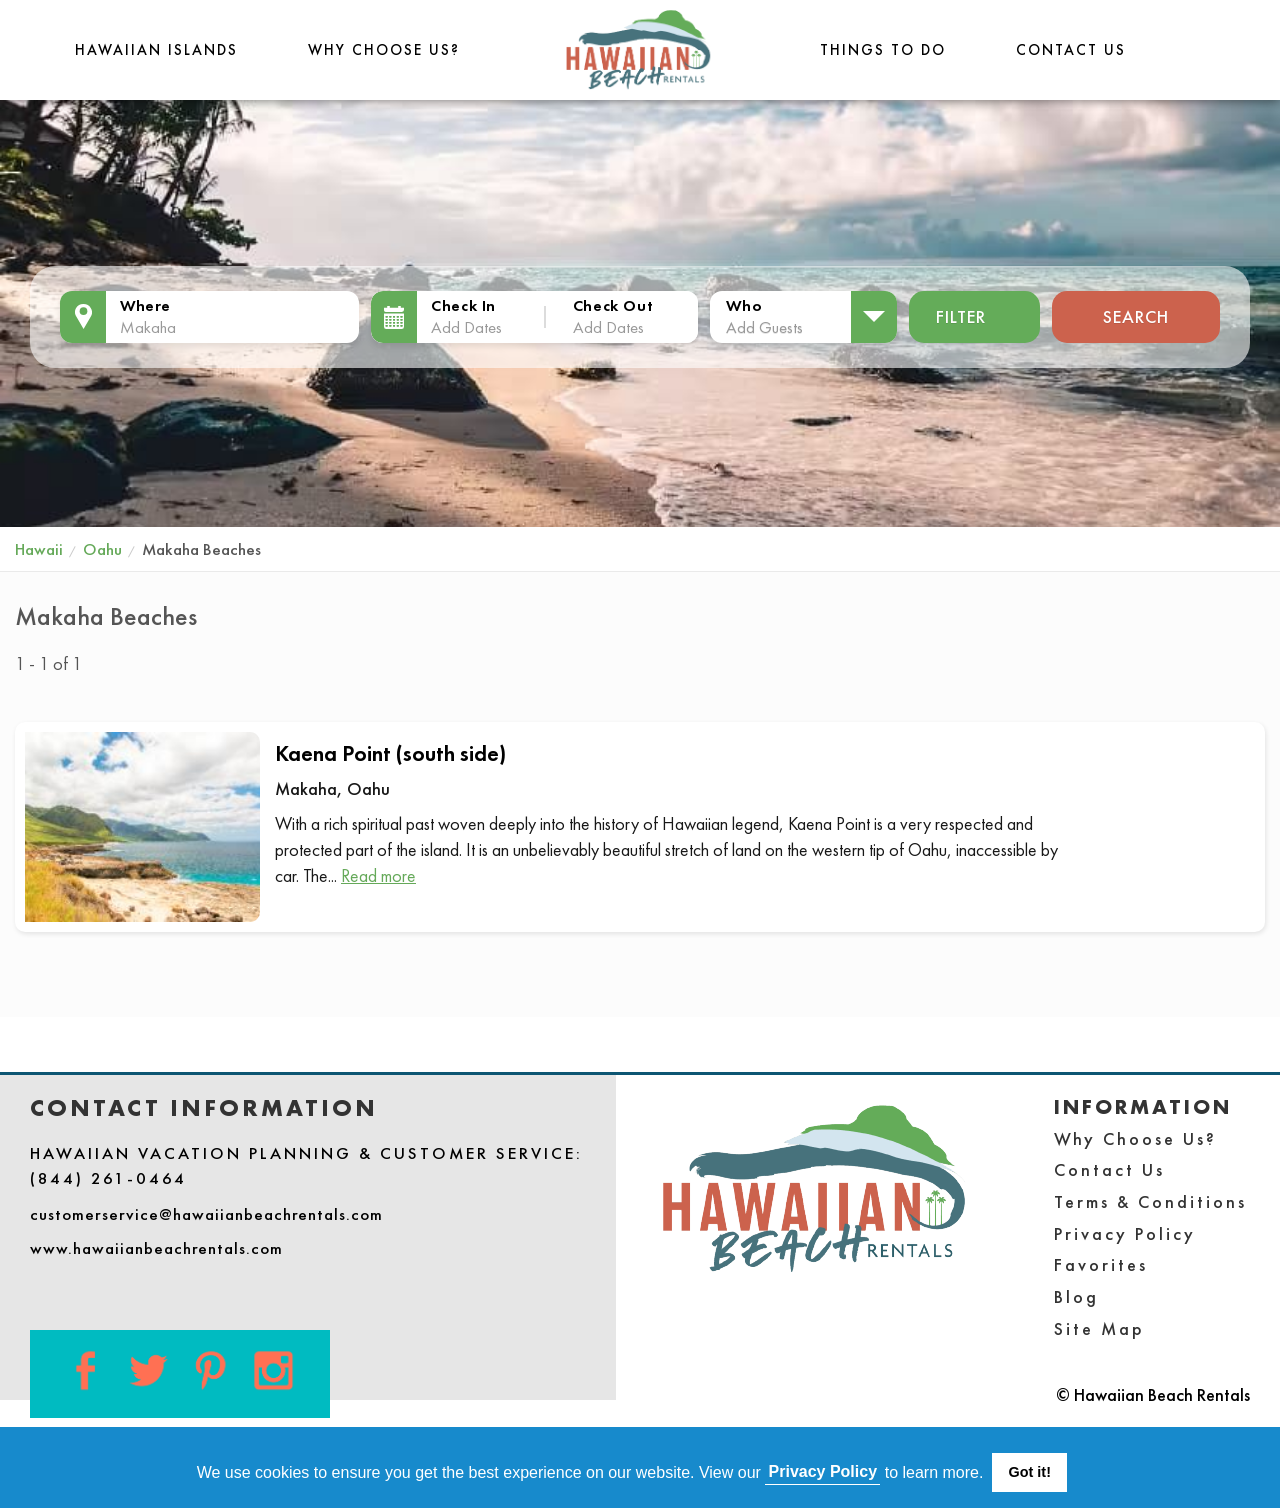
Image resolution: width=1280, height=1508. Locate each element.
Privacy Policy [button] (823, 1471)
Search (1136, 316)
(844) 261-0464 (108, 1178)
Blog (1076, 1296)
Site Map (1099, 1328)
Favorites (1101, 1264)
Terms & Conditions (1150, 1201)
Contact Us (1071, 49)
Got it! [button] (1030, 1472)
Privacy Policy (1125, 1233)
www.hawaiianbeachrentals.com (156, 1248)
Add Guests (764, 327)
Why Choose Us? (384, 49)
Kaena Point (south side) (390, 753)
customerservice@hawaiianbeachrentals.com (206, 1214)
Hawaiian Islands (156, 49)
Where (145, 305)
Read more (378, 875)
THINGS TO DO (883, 49)
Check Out (613, 305)
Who (744, 305)
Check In (463, 305)
